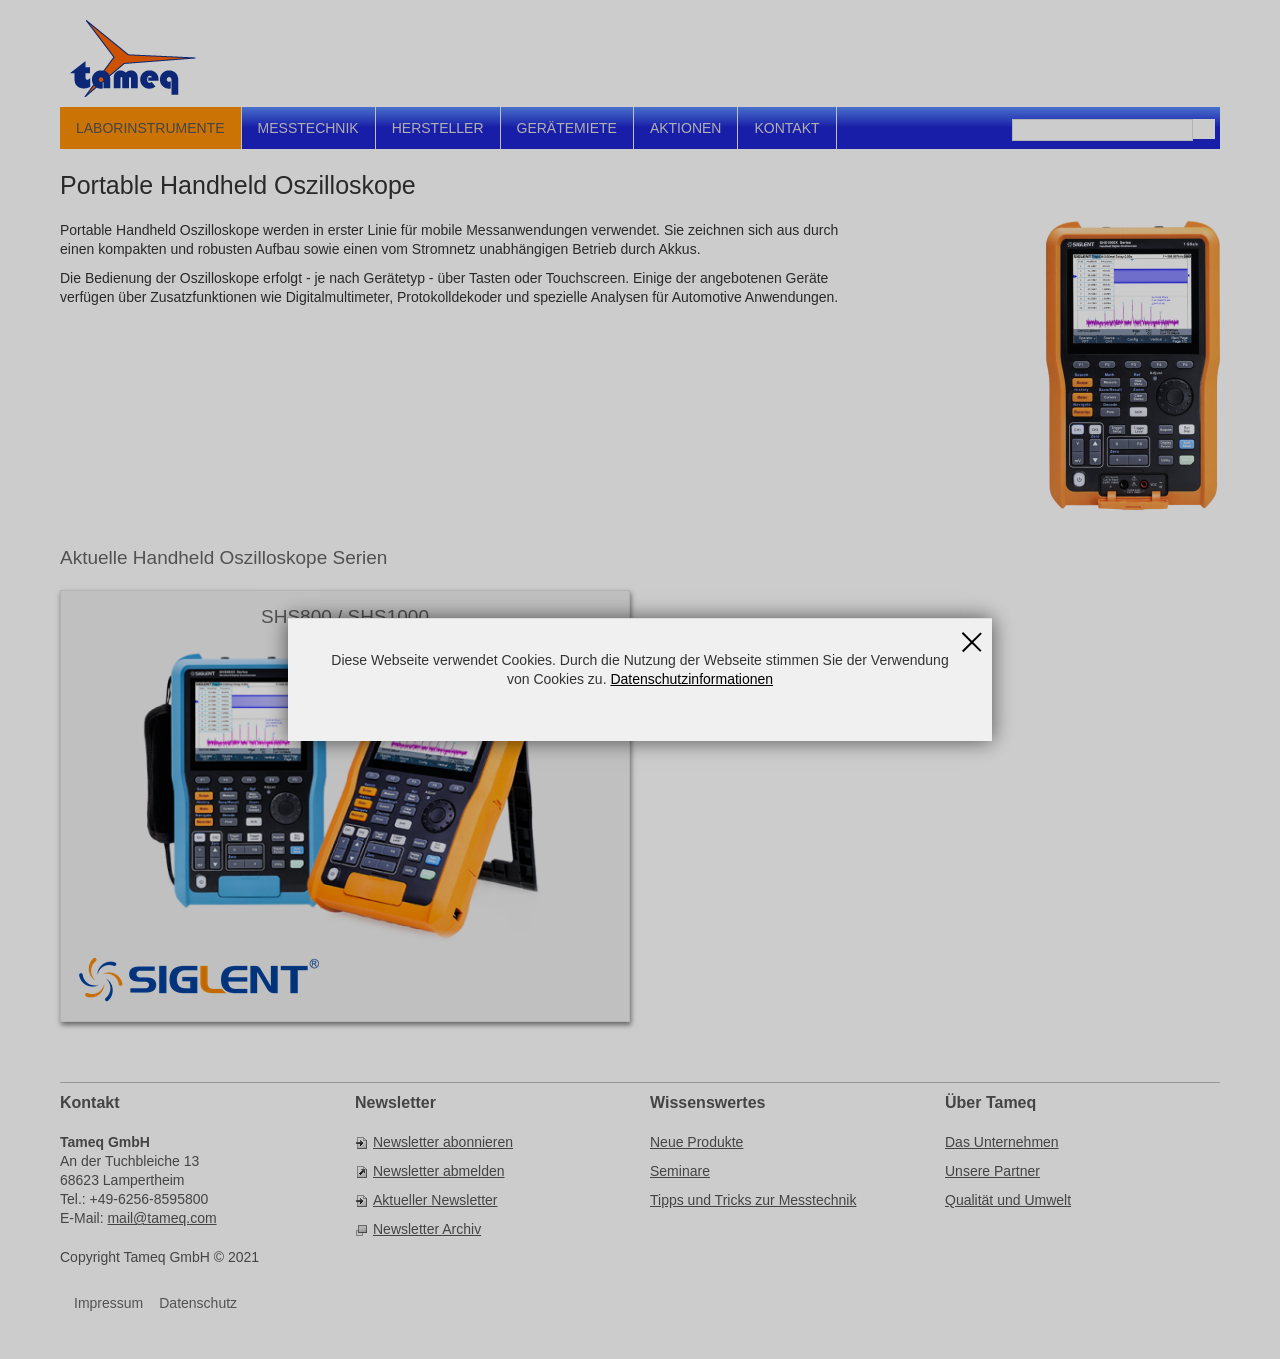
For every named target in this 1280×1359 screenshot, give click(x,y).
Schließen (972, 635)
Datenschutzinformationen (691, 679)
